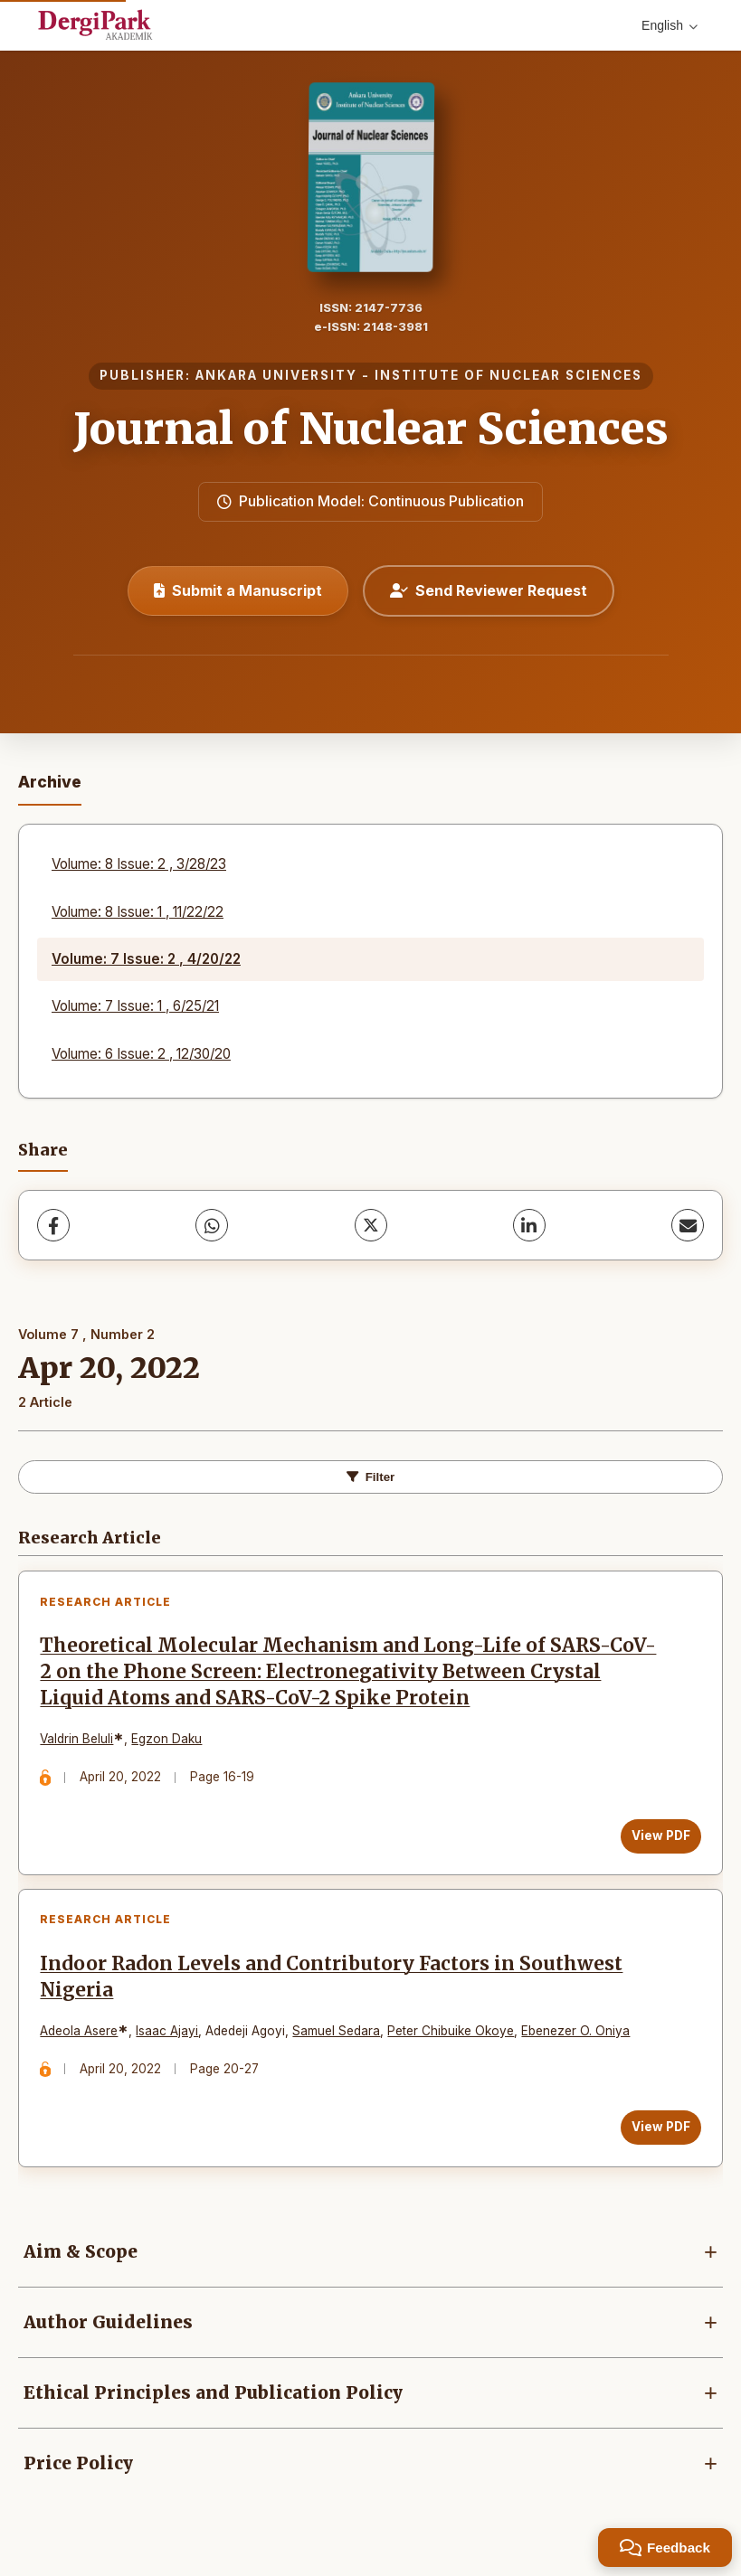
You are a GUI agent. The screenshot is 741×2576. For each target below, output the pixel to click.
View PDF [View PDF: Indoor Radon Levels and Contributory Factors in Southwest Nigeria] (659, 2131)
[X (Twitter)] (371, 1225)
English (669, 25)
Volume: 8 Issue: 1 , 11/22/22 (137, 911)
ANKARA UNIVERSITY (276, 375)
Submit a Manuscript (238, 590)
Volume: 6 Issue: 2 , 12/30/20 (141, 1053)
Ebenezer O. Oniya (577, 2035)
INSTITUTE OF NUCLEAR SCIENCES (508, 375)
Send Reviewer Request (488, 590)
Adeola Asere (80, 2035)
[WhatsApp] (211, 1225)
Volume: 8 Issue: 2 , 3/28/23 (139, 864)
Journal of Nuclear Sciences (371, 428)
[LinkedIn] (529, 1225)
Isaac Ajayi (169, 2035)
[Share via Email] (687, 1225)
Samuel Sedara (338, 2035)
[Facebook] (53, 1225)
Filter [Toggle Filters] (371, 1477)
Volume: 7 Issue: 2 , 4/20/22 (146, 958)
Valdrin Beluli (78, 1740)
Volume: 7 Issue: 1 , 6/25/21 (135, 1005)
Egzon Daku (168, 1740)
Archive (49, 781)
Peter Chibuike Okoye (452, 2035)
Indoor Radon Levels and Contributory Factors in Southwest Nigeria (333, 1980)
